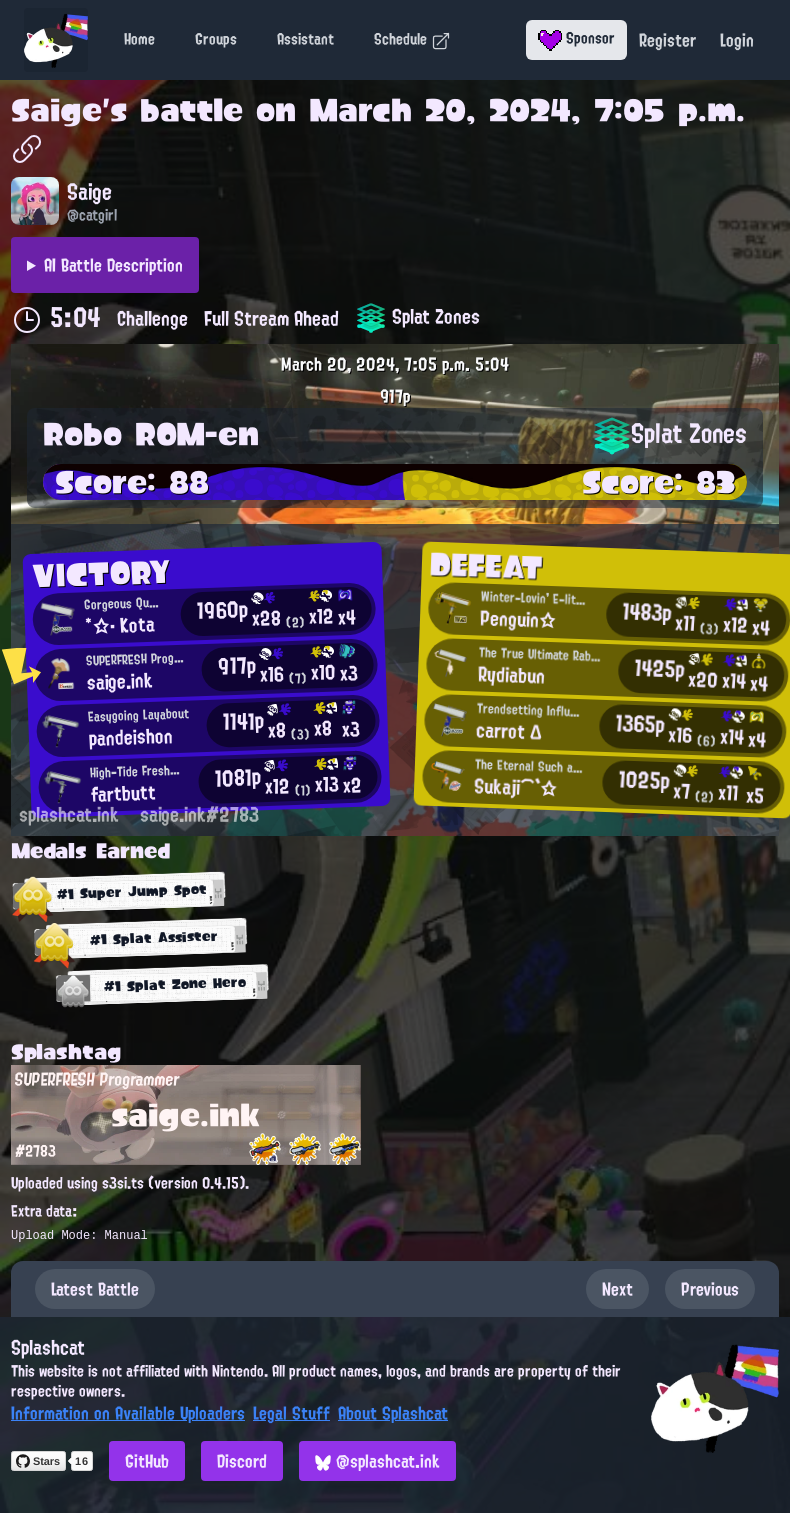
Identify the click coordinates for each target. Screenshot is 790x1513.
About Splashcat (393, 1413)
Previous (710, 1289)
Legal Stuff (291, 1413)
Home (139, 39)
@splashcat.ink (377, 1461)
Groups (216, 39)
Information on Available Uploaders (128, 1413)
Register (667, 40)
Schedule (412, 39)
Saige (56, 110)
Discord (242, 1461)
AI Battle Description (113, 265)
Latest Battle (95, 1289)
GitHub (147, 1461)
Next (617, 1289)
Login (737, 40)
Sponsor (576, 38)
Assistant (305, 39)
